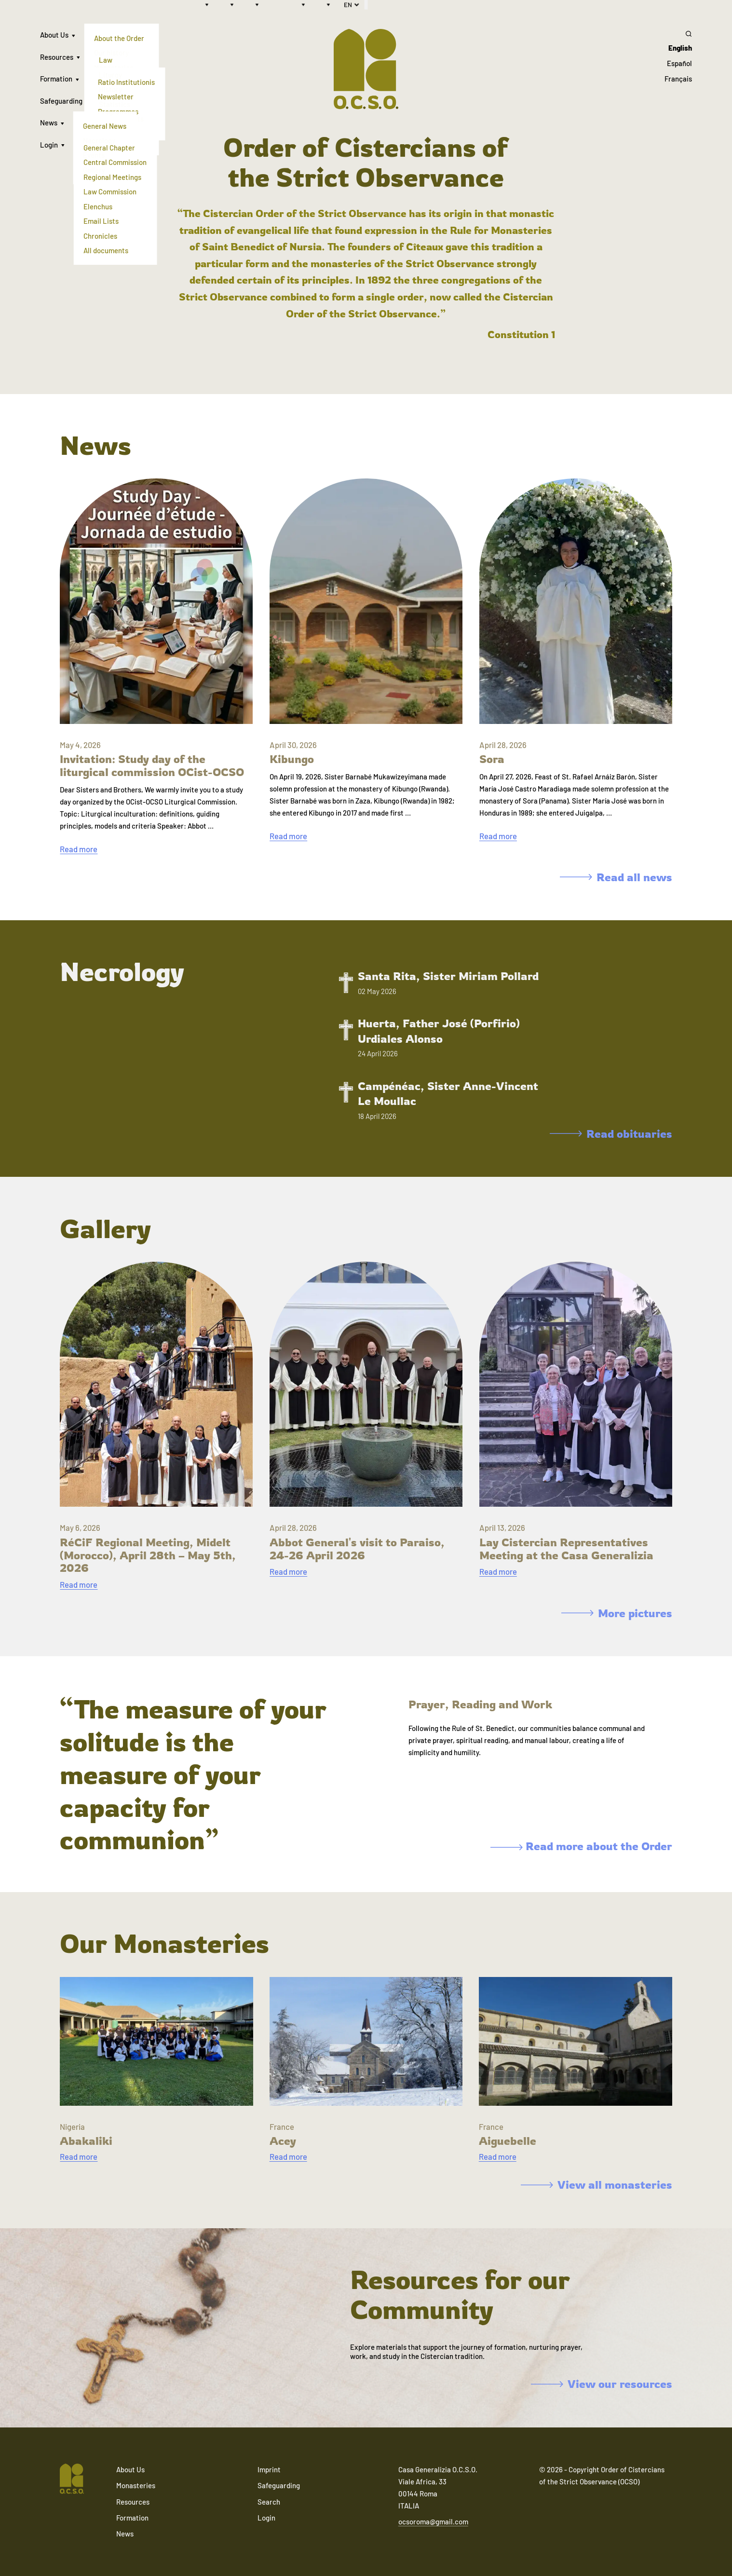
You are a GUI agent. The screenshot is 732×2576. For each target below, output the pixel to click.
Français (678, 78)
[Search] (678, 33)
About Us (54, 34)
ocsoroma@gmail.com (433, 2521)
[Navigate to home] (72, 2479)
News (48, 122)
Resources (56, 57)
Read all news (616, 877)
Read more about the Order (581, 1846)
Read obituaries (611, 1134)
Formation (56, 78)
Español (679, 63)
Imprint (269, 2469)
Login (49, 144)
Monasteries (135, 2485)
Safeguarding (61, 100)
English (680, 47)
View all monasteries (596, 2185)
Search (269, 2501)
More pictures (616, 1613)
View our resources (601, 2384)
